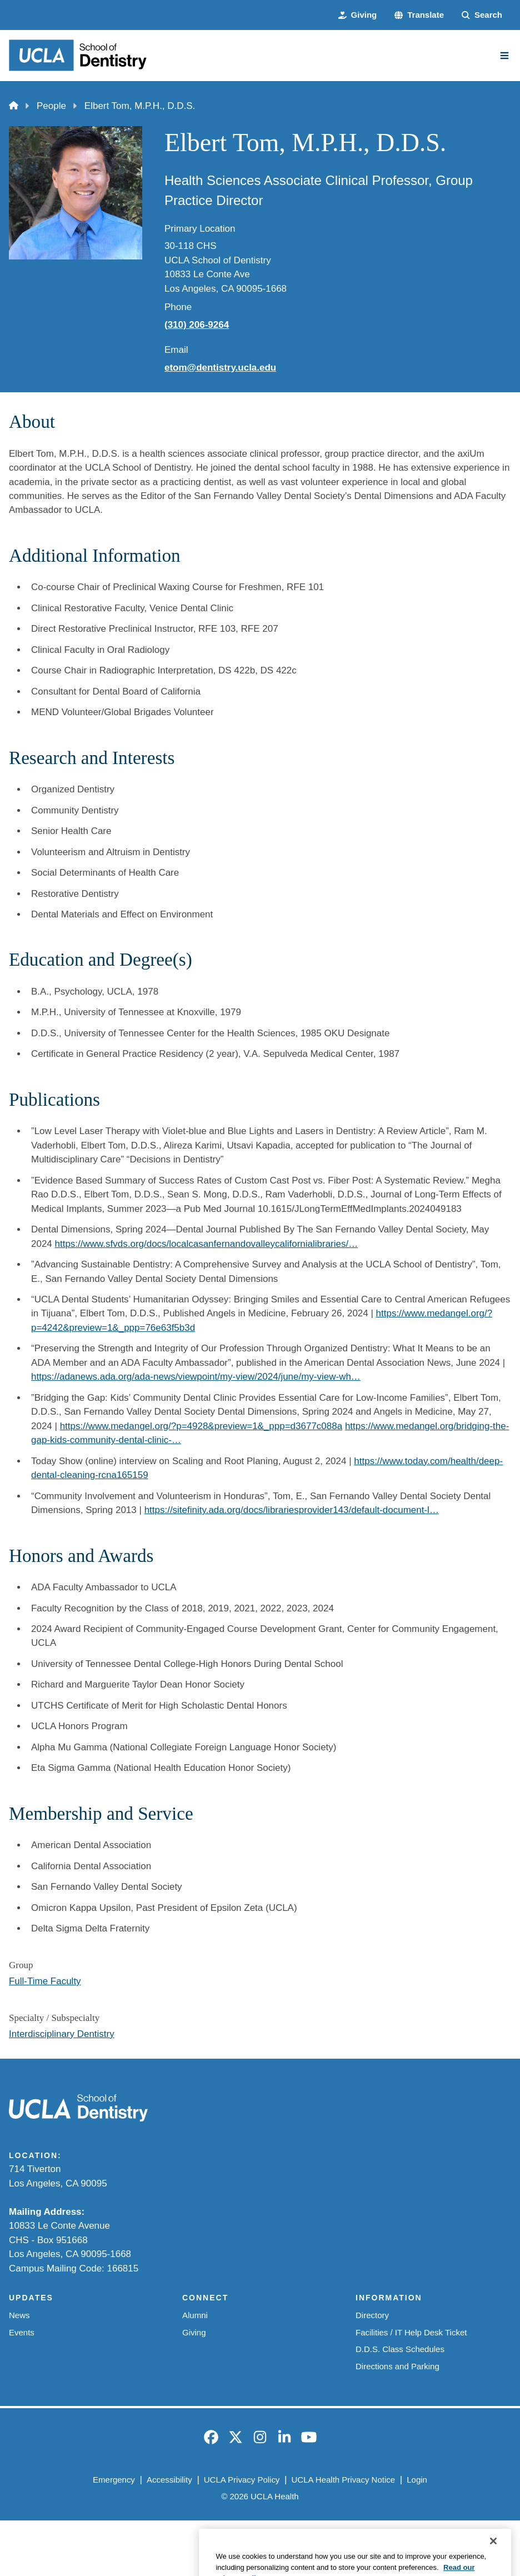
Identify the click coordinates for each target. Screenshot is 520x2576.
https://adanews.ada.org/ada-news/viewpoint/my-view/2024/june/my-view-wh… (196, 1376)
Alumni (195, 2315)
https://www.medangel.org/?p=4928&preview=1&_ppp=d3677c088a (201, 1426)
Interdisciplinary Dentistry (61, 2034)
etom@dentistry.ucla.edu (220, 367)
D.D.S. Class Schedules (400, 2349)
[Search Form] (482, 15)
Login (417, 2479)
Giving (194, 2332)
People (51, 106)
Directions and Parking (397, 2366)
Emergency (114, 2479)
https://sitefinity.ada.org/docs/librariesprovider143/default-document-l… (291, 1510)
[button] (419, 15)
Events (21, 2332)
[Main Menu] (504, 55)
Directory (372, 2315)
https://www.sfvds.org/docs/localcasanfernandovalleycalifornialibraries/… (206, 1244)
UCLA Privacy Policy (242, 2479)
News (19, 2315)
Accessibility (169, 2479)
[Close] (493, 2558)
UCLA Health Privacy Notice (344, 2479)
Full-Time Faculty (45, 1981)
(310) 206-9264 (196, 324)
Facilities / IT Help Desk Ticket (411, 2332)
